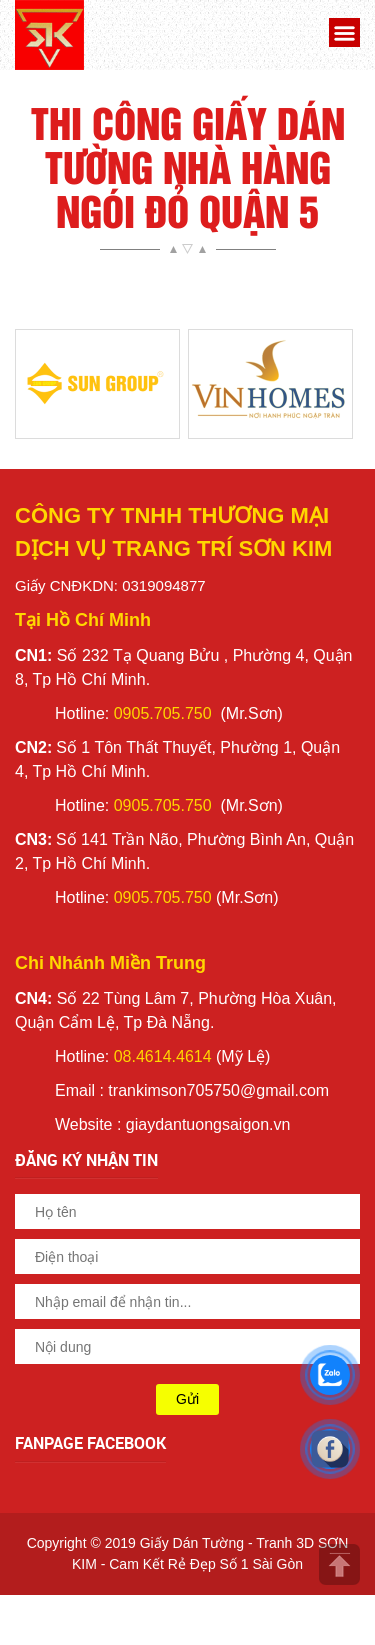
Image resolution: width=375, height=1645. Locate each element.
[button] (342, 35)
